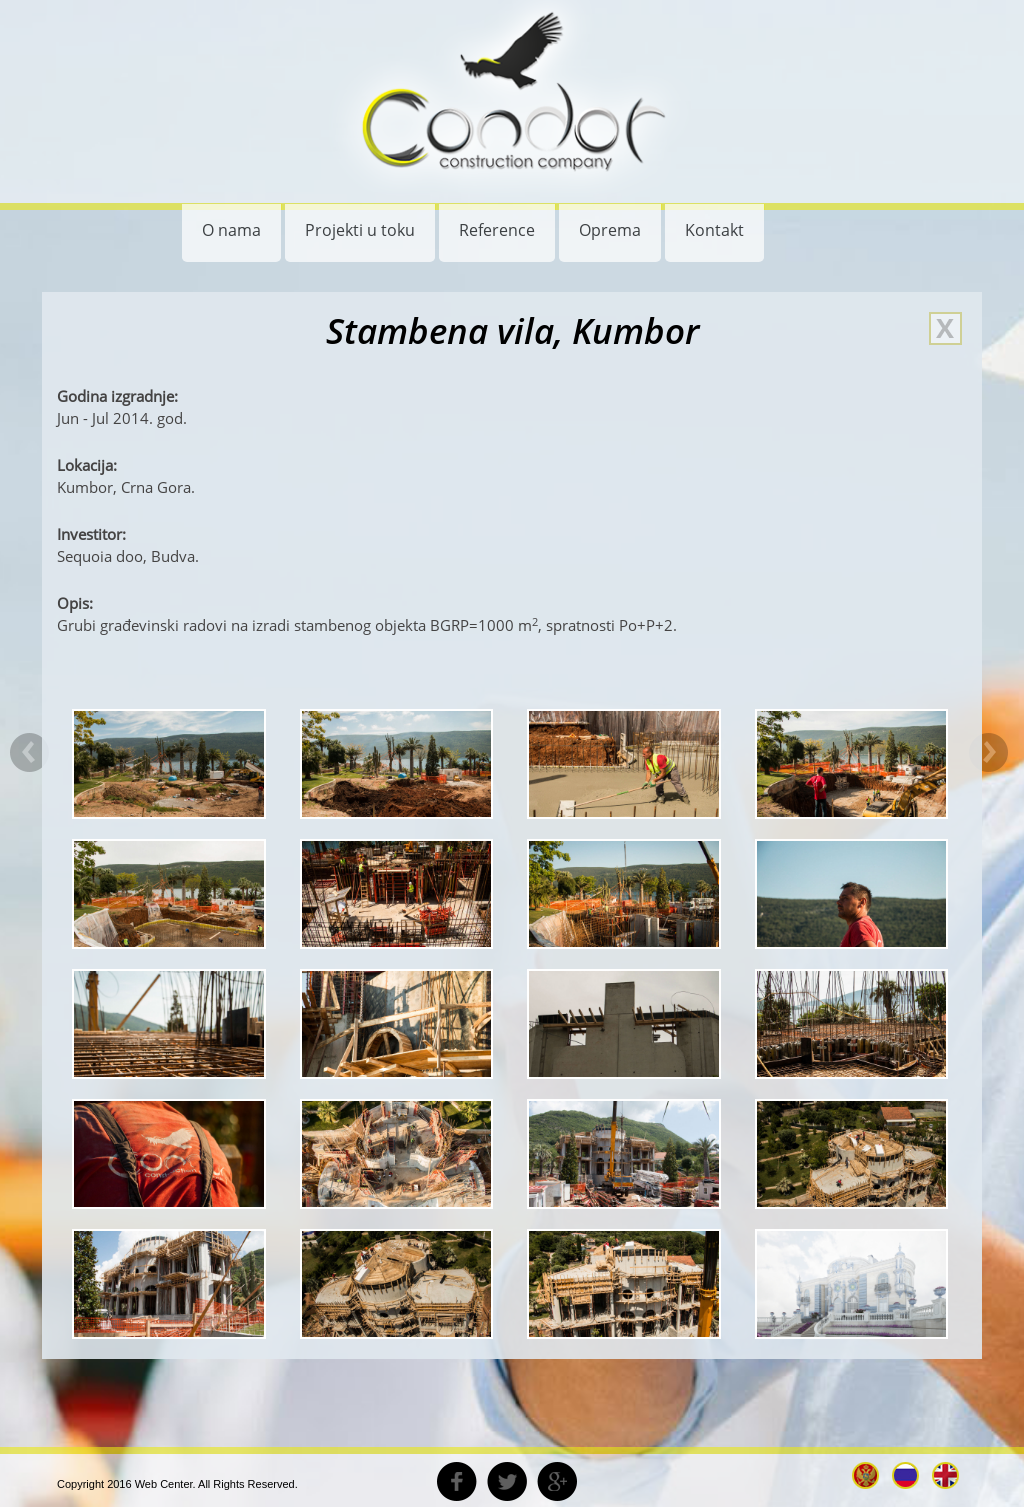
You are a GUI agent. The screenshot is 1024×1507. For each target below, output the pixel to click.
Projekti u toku (360, 230)
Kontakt (714, 230)
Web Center (164, 1484)
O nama (231, 230)
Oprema (610, 230)
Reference (497, 230)
